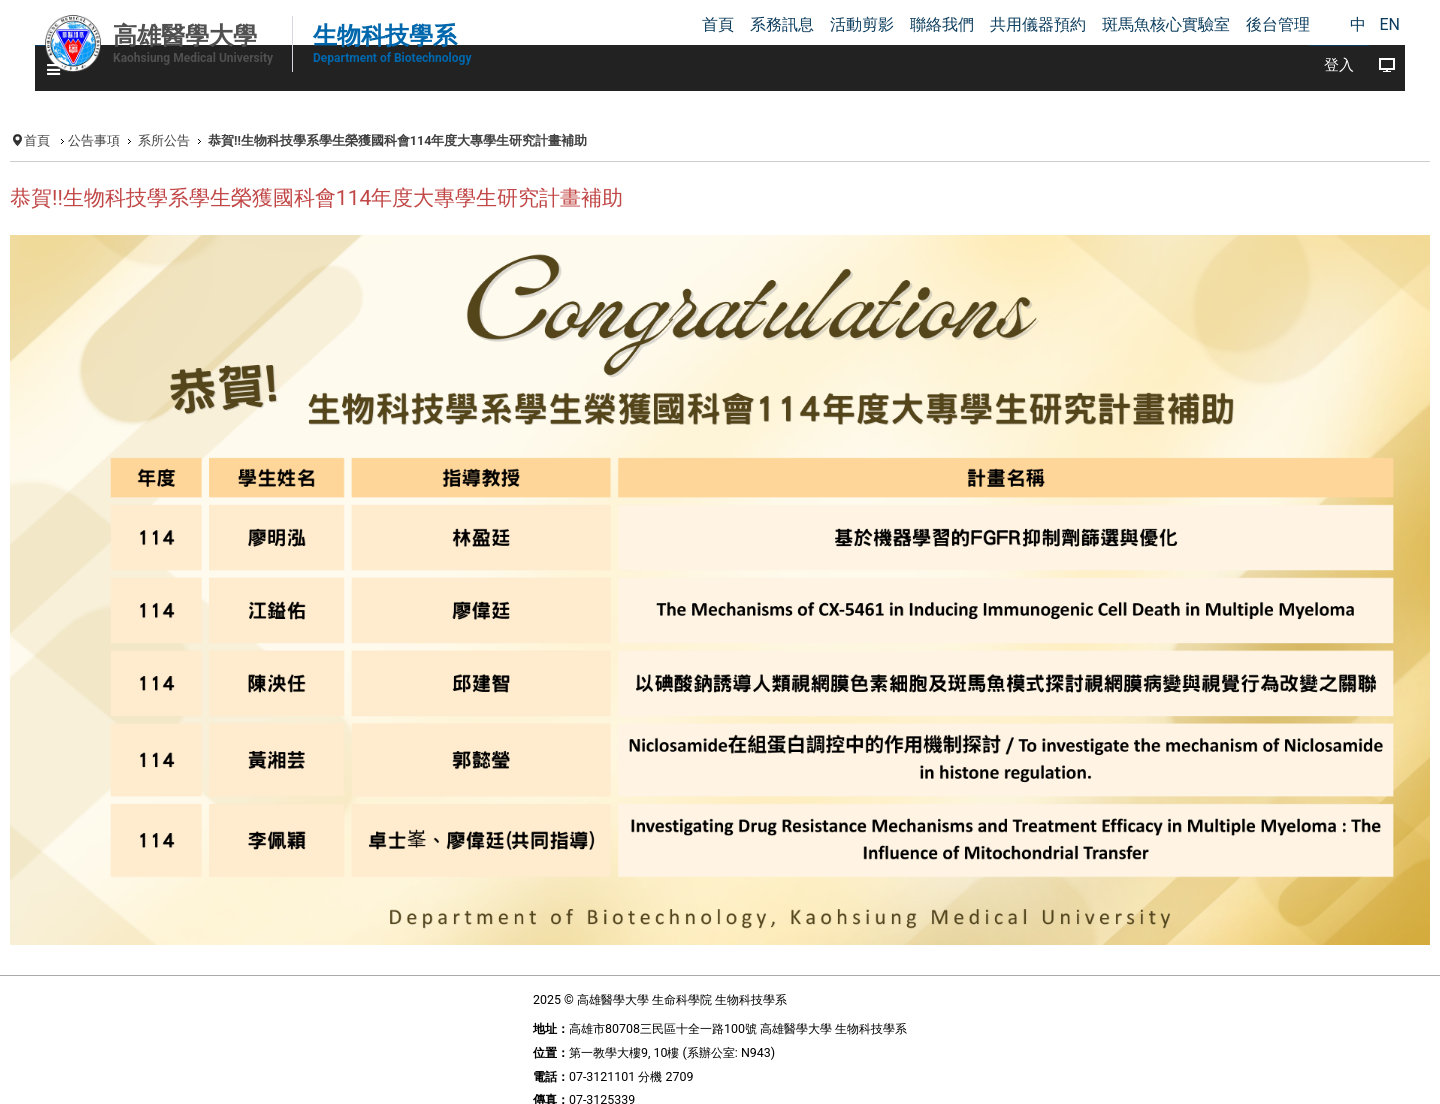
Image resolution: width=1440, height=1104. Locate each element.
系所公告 (164, 140)
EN (1389, 24)
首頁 (37, 140)
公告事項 (94, 140)
